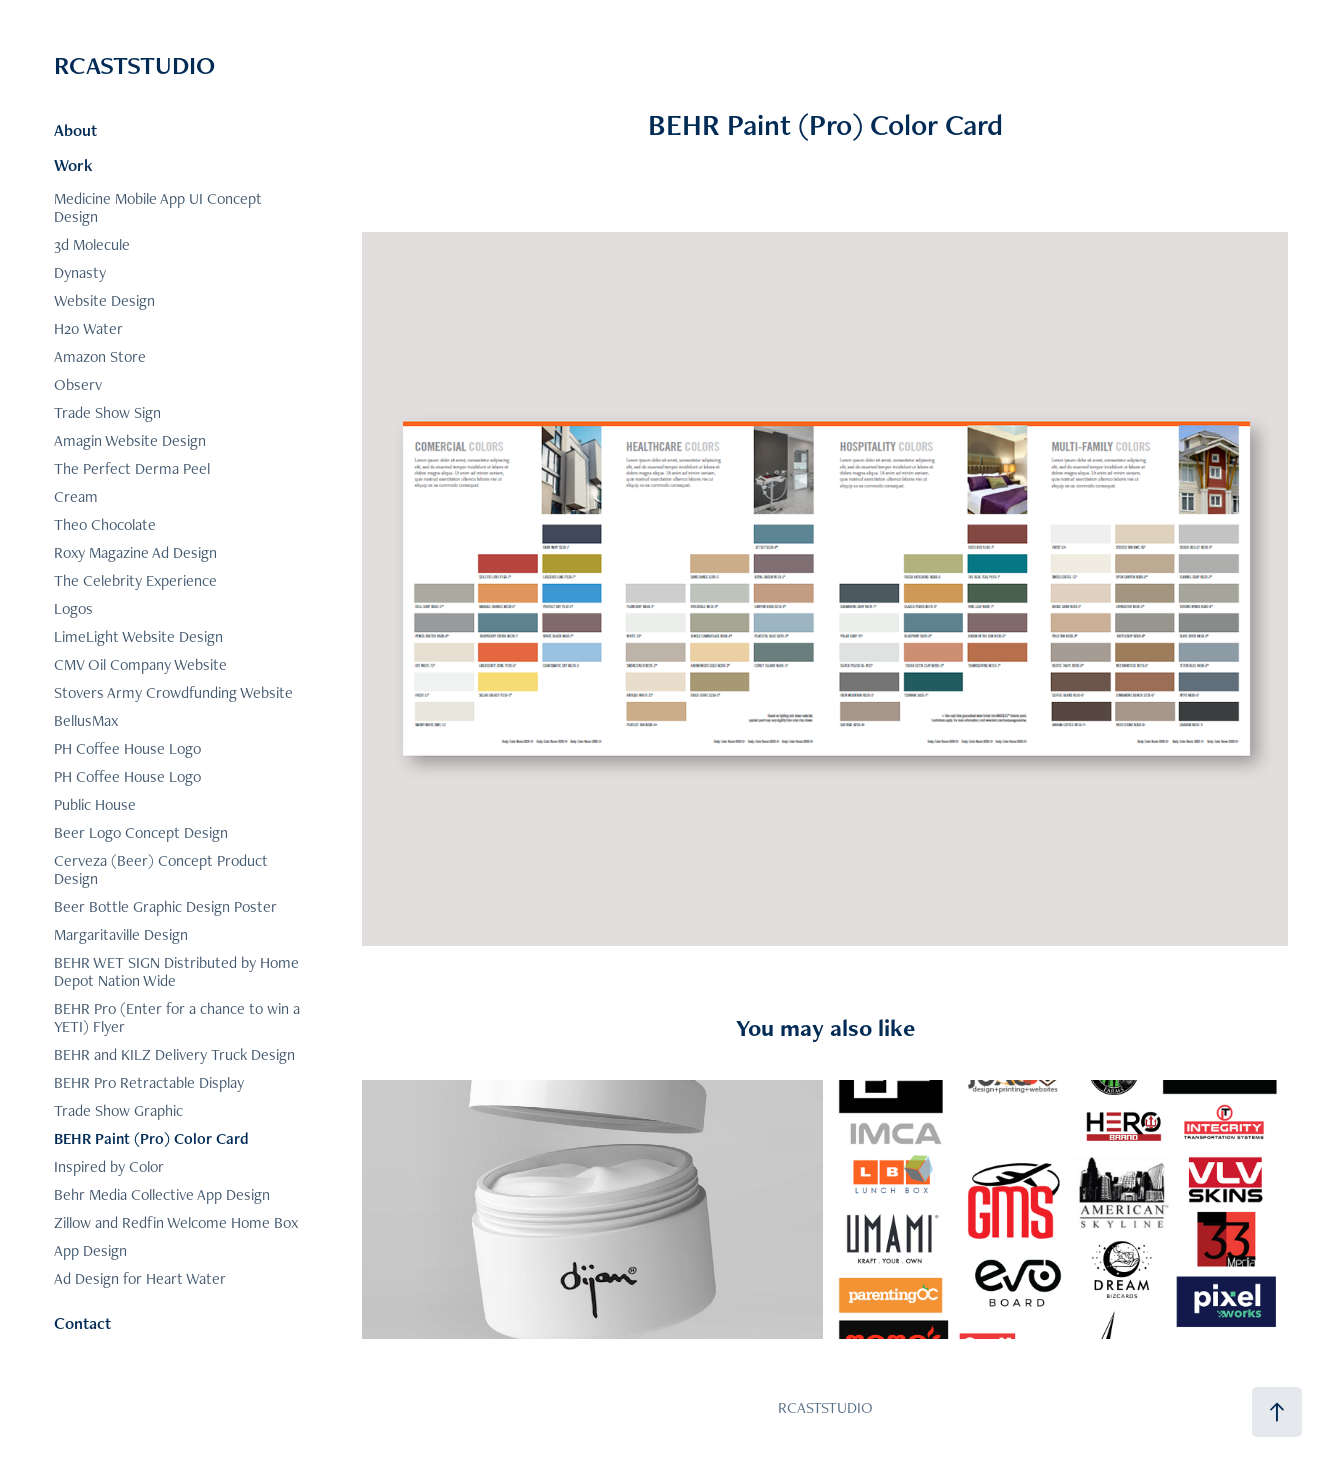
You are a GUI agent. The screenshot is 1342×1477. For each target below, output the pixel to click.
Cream (76, 496)
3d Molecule (92, 244)
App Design (90, 1250)
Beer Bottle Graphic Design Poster (165, 906)
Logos (73, 608)
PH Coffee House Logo (127, 748)
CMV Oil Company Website (140, 664)
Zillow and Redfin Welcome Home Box (176, 1222)
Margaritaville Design (121, 934)
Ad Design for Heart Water (140, 1278)
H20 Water (88, 328)
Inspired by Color (109, 1166)
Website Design (104, 300)
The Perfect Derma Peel (132, 468)
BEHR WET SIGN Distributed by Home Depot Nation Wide (176, 971)
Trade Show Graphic (118, 1110)
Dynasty (80, 272)
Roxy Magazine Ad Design (135, 552)
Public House (95, 804)
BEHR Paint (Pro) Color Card (151, 1138)
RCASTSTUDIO (134, 65)
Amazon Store (100, 356)
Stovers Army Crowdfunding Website (173, 692)
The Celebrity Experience (135, 580)
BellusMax (86, 720)
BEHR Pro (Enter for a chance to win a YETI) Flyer (177, 1017)
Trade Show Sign (107, 412)
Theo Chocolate (105, 524)
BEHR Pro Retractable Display (149, 1082)
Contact (82, 1323)
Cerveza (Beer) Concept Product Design (161, 869)
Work (73, 165)
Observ (78, 384)
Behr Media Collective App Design (162, 1194)
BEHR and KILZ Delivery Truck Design (174, 1054)
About (75, 130)
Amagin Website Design (130, 440)
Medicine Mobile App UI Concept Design (158, 207)
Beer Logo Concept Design (141, 832)
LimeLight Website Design (138, 636)
